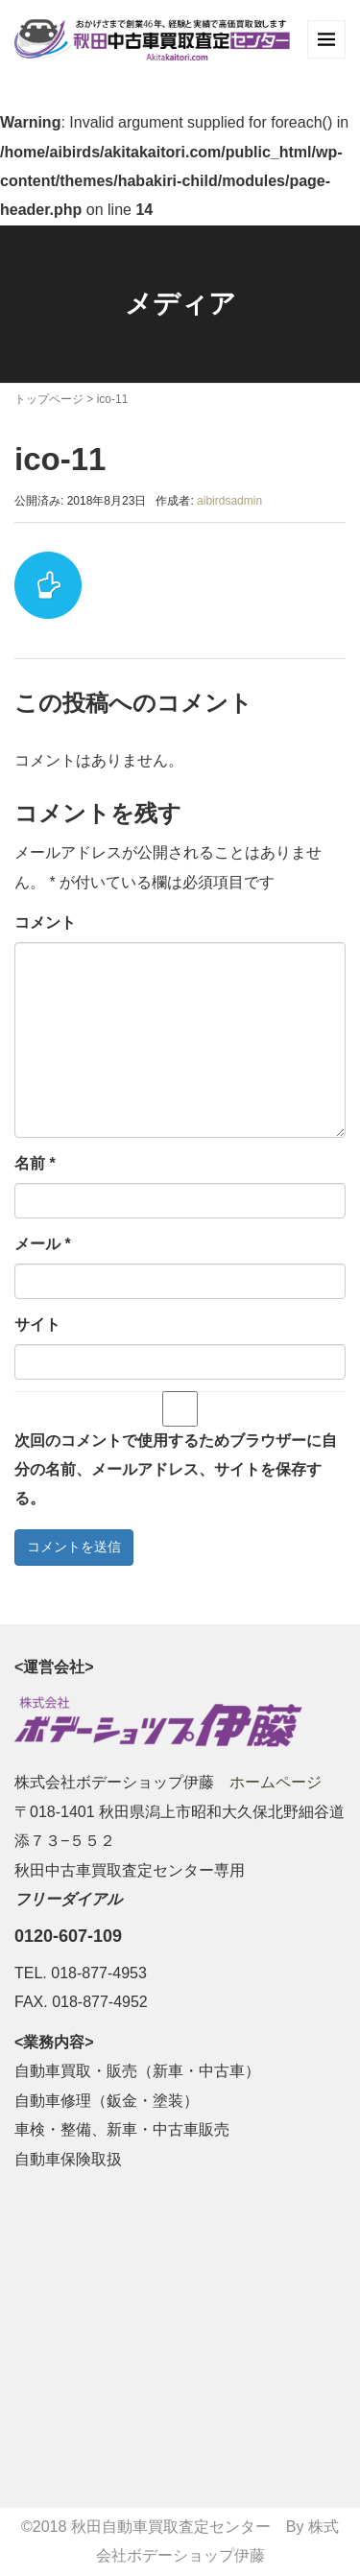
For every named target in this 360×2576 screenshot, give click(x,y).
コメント (45, 922)
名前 (35, 1163)
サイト (37, 1324)
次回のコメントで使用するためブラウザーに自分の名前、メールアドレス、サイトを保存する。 (175, 1469)
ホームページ (275, 1782)
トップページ (49, 399)
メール (42, 1244)
